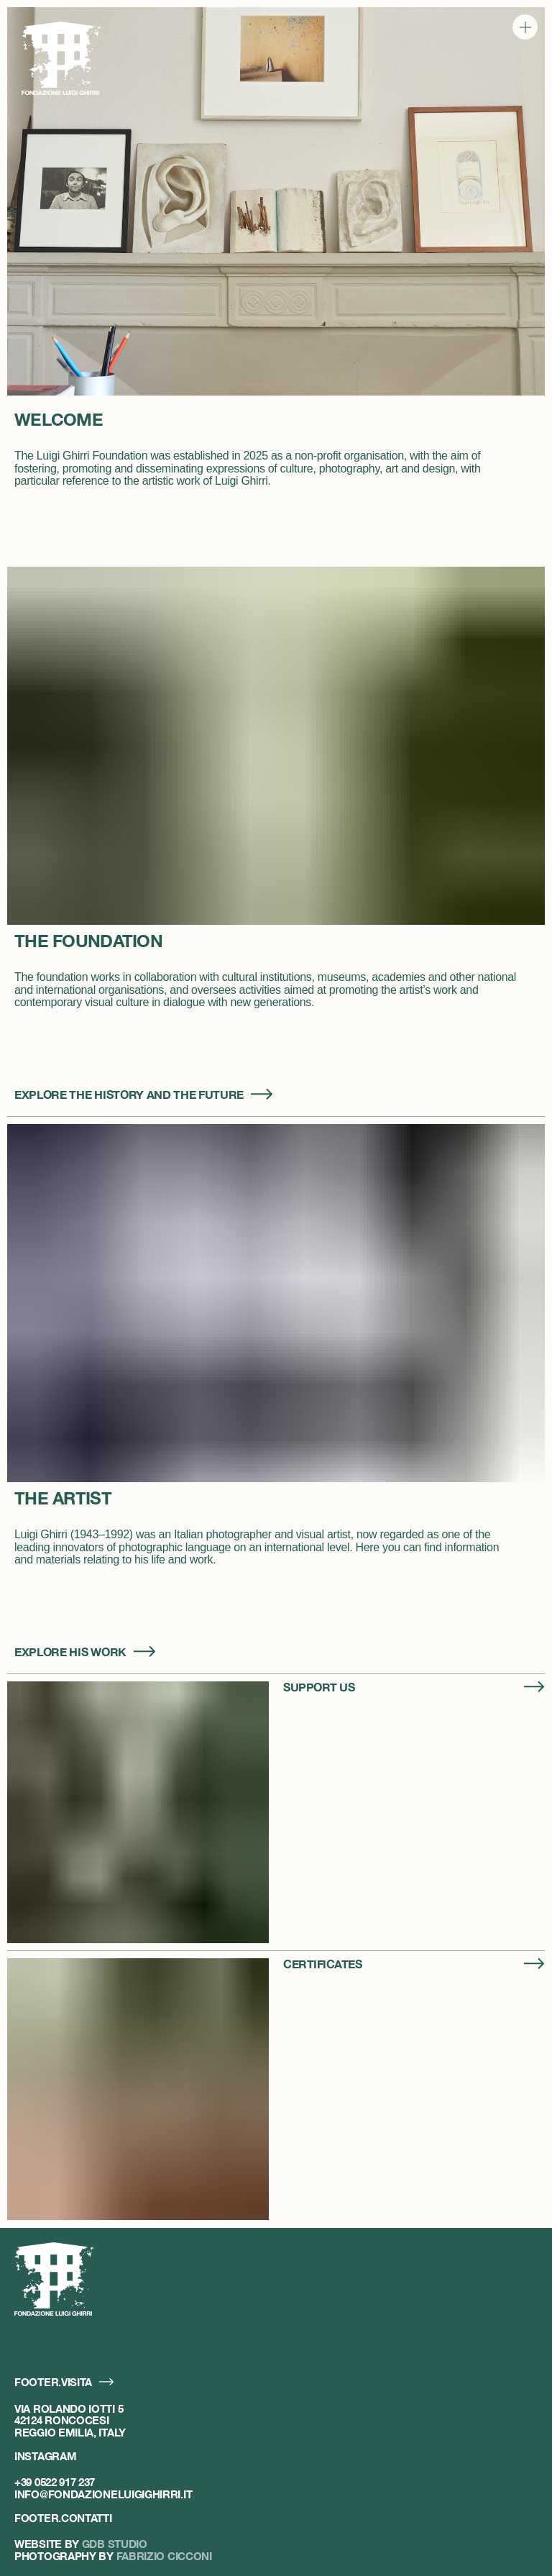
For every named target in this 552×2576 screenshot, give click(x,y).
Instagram (45, 2456)
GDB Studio (114, 2544)
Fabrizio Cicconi (164, 2556)
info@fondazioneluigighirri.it (103, 2494)
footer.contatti (63, 2518)
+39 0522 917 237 (54, 2482)
